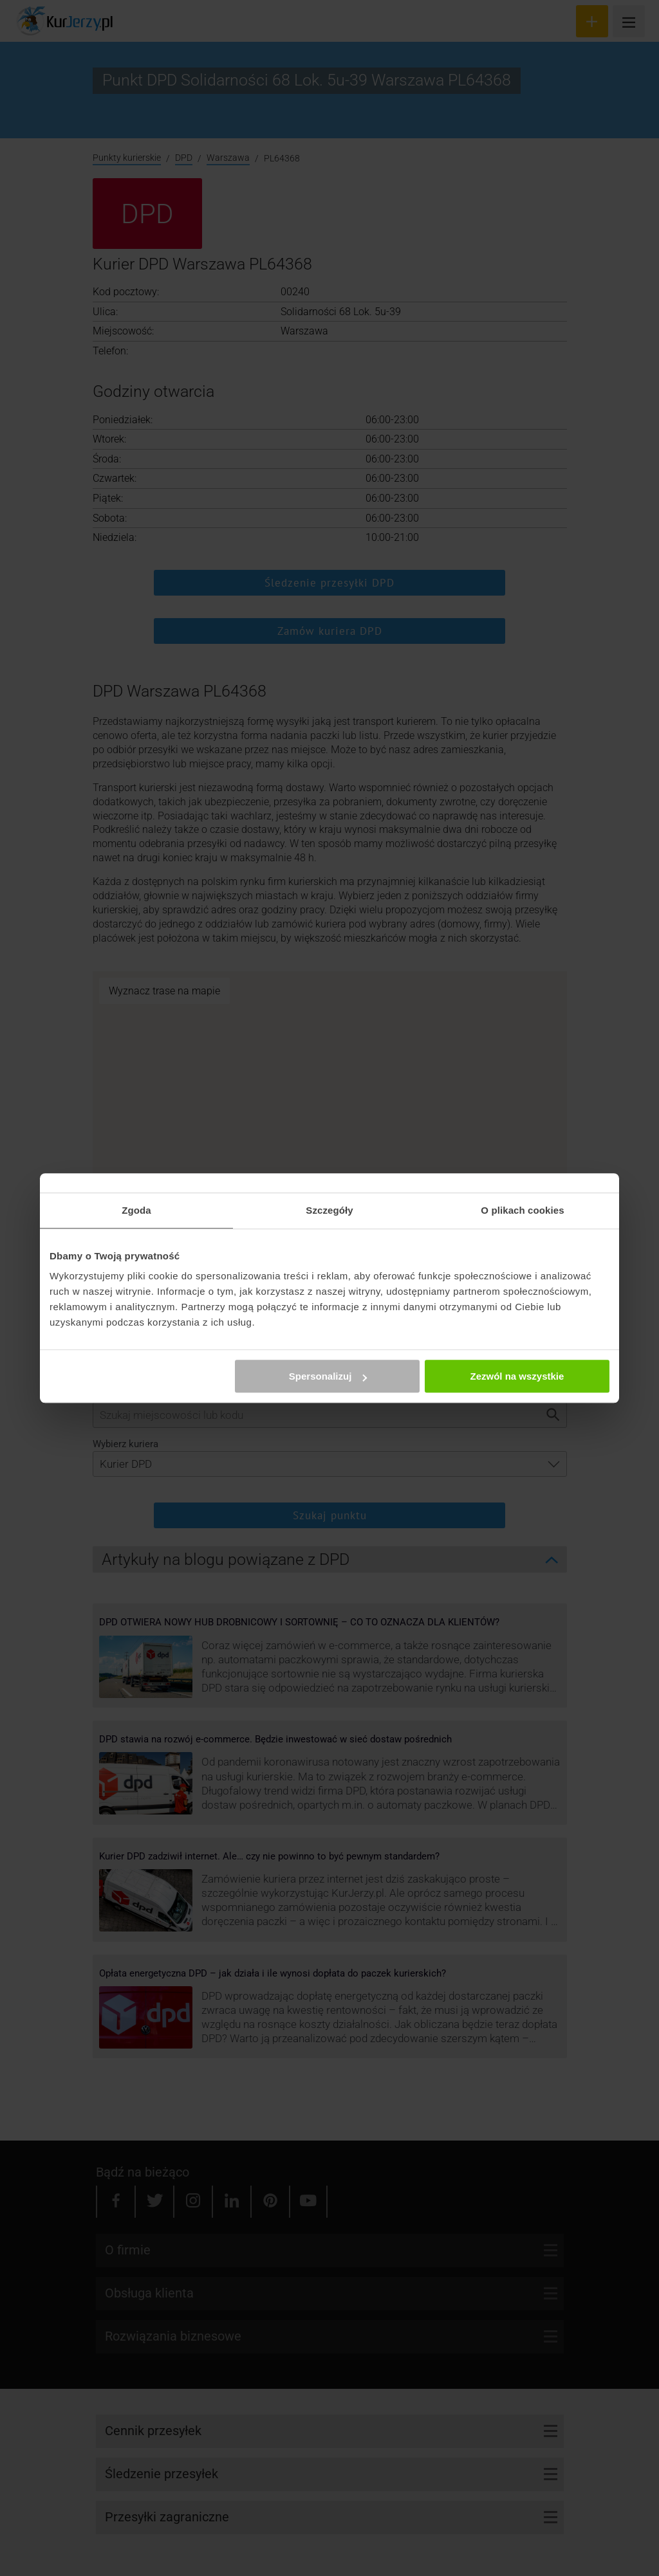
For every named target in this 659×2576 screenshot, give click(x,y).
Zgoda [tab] (136, 1210)
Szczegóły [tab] (329, 1210)
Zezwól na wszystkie (517, 1376)
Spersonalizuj (328, 1376)
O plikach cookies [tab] (522, 1210)
